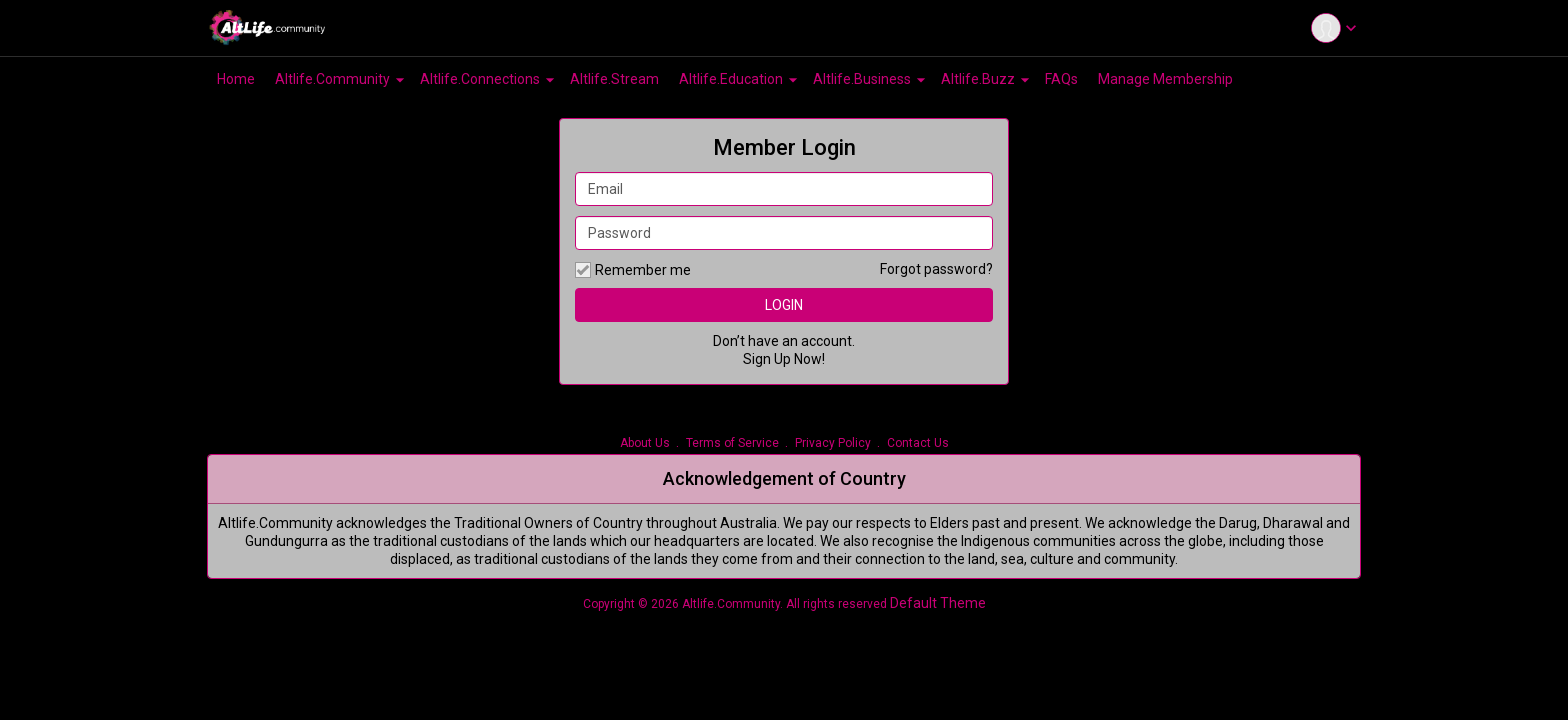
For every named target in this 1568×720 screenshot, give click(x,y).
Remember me (633, 270)
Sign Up (767, 359)
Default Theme (938, 603)
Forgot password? (936, 269)
